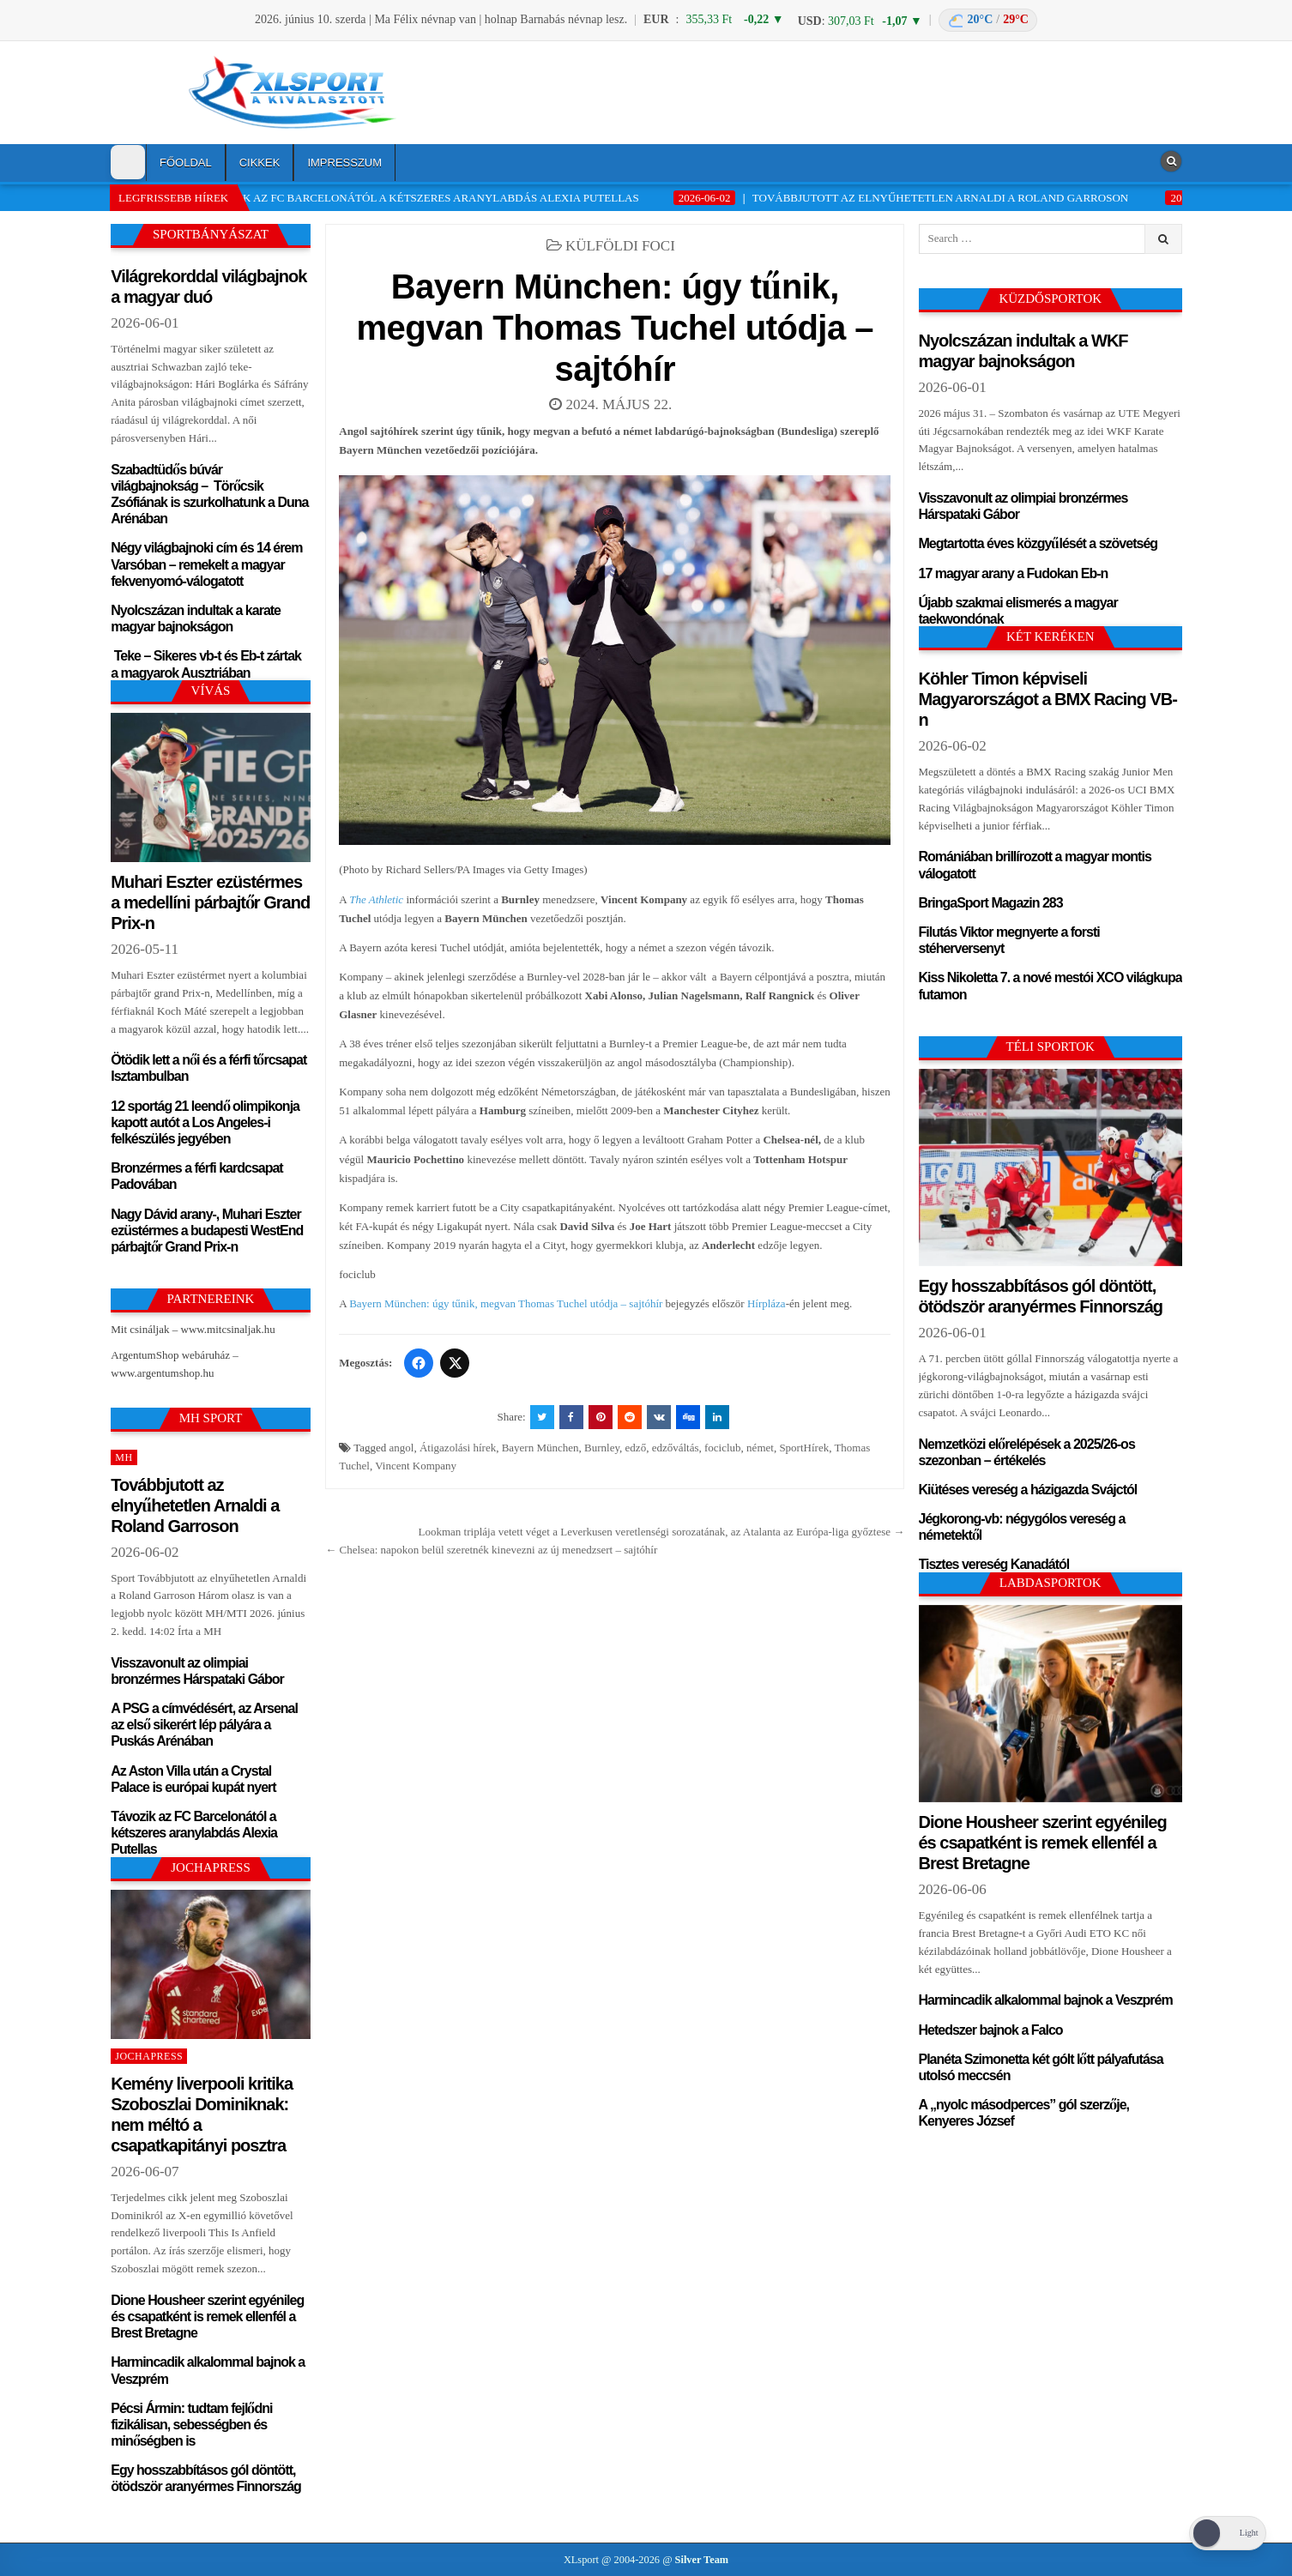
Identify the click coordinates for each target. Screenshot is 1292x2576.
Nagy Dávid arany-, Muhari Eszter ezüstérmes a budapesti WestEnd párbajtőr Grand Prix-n (207, 1229)
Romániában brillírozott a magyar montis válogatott (1035, 864)
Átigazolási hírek (458, 1447)
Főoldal (186, 162)
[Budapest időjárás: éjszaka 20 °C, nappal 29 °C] (988, 20)
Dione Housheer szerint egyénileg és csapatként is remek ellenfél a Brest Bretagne (207, 2315)
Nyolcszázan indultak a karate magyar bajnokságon (196, 617)
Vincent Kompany (415, 1465)
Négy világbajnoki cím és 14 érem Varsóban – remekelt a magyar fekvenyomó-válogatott (206, 563)
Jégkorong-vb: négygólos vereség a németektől (1022, 1526)
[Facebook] (418, 1363)
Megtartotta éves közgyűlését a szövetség (1038, 543)
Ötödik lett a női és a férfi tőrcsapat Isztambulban (208, 1067)
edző (636, 1447)
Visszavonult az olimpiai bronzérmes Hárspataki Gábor (197, 1670)
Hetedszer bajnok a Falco (991, 2029)
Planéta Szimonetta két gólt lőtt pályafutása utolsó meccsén (1041, 2066)
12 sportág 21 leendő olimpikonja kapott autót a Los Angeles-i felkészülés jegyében (205, 1121)
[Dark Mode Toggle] (128, 162)
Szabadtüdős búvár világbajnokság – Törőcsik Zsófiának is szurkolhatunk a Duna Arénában (209, 494)
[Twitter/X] (454, 1363)
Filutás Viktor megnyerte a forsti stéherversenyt (1009, 939)
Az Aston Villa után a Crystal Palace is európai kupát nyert (193, 1778)
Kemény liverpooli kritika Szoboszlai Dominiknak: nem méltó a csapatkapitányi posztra (202, 2113)
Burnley (601, 1447)
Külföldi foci (620, 246)
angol (401, 1447)
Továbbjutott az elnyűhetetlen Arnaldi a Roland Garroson (195, 1504)
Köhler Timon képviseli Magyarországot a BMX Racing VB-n (1048, 698)
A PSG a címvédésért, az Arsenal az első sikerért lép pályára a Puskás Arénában (204, 1723)
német (760, 1447)
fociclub (722, 1447)
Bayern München (540, 1447)
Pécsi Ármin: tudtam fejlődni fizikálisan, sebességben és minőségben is (191, 2423)
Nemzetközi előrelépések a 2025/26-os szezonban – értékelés (1027, 1451)
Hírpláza (766, 1303)
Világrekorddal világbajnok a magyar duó (208, 285)
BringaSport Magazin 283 (991, 902)
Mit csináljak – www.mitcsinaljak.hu (193, 1329)
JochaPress (149, 2056)
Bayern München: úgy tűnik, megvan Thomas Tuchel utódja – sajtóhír (614, 325)
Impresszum (344, 162)
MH (123, 1457)
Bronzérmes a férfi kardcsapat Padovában (196, 1175)
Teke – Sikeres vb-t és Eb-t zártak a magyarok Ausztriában (206, 663)
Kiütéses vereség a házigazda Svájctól (1028, 1489)
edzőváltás (675, 1447)
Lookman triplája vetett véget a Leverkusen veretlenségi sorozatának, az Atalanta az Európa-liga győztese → (662, 1531)
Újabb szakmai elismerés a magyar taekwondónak (1018, 610)
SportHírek (804, 1447)
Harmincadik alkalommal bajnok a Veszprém (208, 2369)
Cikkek (260, 162)
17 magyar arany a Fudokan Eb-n (1013, 573)
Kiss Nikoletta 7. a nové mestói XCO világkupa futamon (1050, 985)
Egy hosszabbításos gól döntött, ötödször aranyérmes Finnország (206, 2477)
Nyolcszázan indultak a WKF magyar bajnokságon (1023, 349)
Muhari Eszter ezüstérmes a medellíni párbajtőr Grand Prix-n (210, 901)
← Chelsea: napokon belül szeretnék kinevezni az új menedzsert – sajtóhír (491, 1549)
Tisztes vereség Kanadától (994, 1563)
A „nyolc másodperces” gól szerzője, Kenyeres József (1024, 2112)
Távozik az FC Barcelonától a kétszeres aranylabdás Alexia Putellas (194, 1832)
